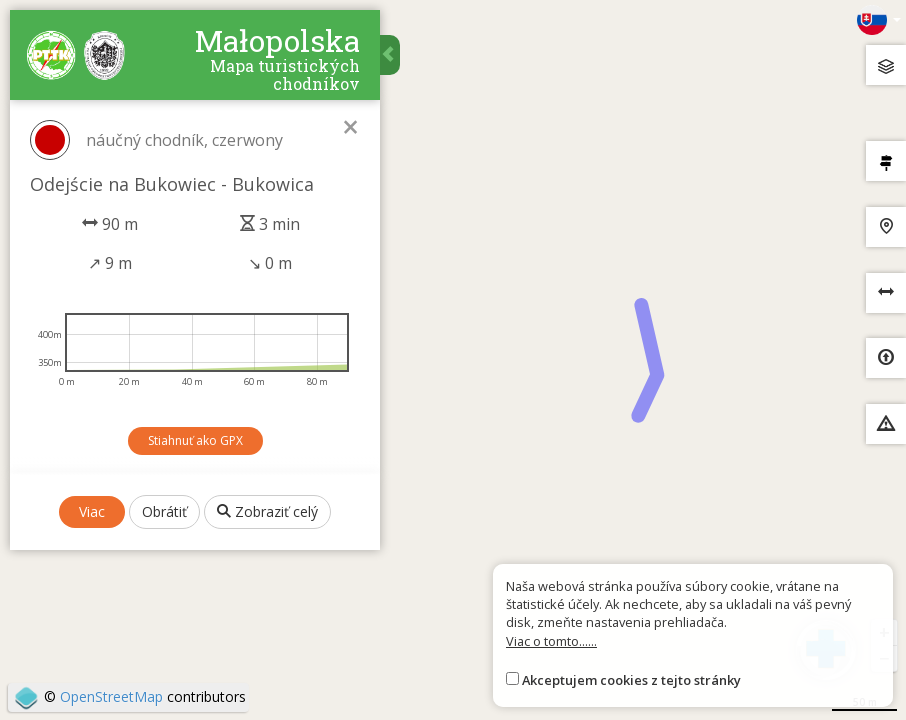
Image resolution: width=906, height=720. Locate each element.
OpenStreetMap (111, 696)
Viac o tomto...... (551, 641)
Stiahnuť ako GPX (195, 440)
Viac (92, 511)
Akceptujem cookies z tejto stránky (631, 680)
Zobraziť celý (267, 511)
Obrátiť (164, 511)
